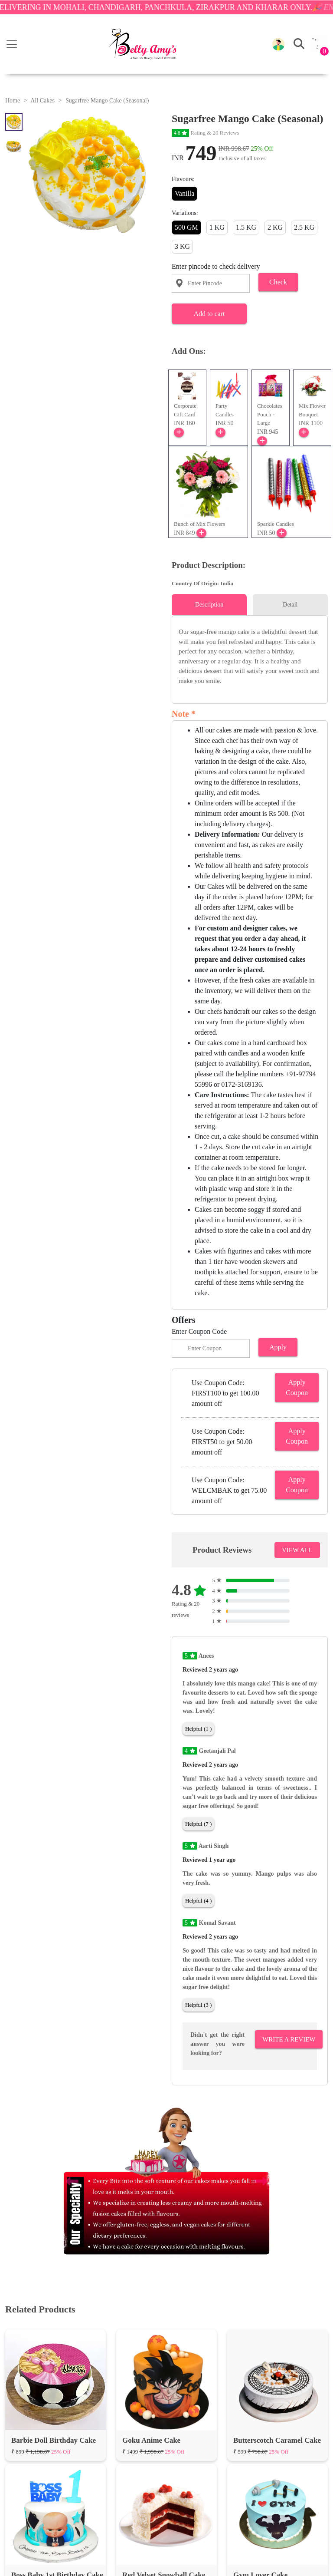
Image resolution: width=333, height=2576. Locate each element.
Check (278, 282)
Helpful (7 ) (198, 1824)
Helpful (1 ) (198, 1728)
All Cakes (42, 100)
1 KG (217, 227)
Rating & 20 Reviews (205, 132)
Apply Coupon (297, 1387)
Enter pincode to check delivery (216, 266)
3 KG (182, 246)
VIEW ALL (297, 1550)
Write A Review (288, 2039)
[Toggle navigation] (11, 44)
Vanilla (184, 193)
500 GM (186, 227)
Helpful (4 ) (198, 1900)
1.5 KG (246, 227)
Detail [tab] (290, 604)
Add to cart (209, 313)
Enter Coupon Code (199, 1331)
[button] (278, 44)
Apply (278, 1347)
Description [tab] (209, 604)
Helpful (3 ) (198, 2005)
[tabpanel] (250, 656)
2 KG (275, 227)
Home (12, 100)
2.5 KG (304, 227)
